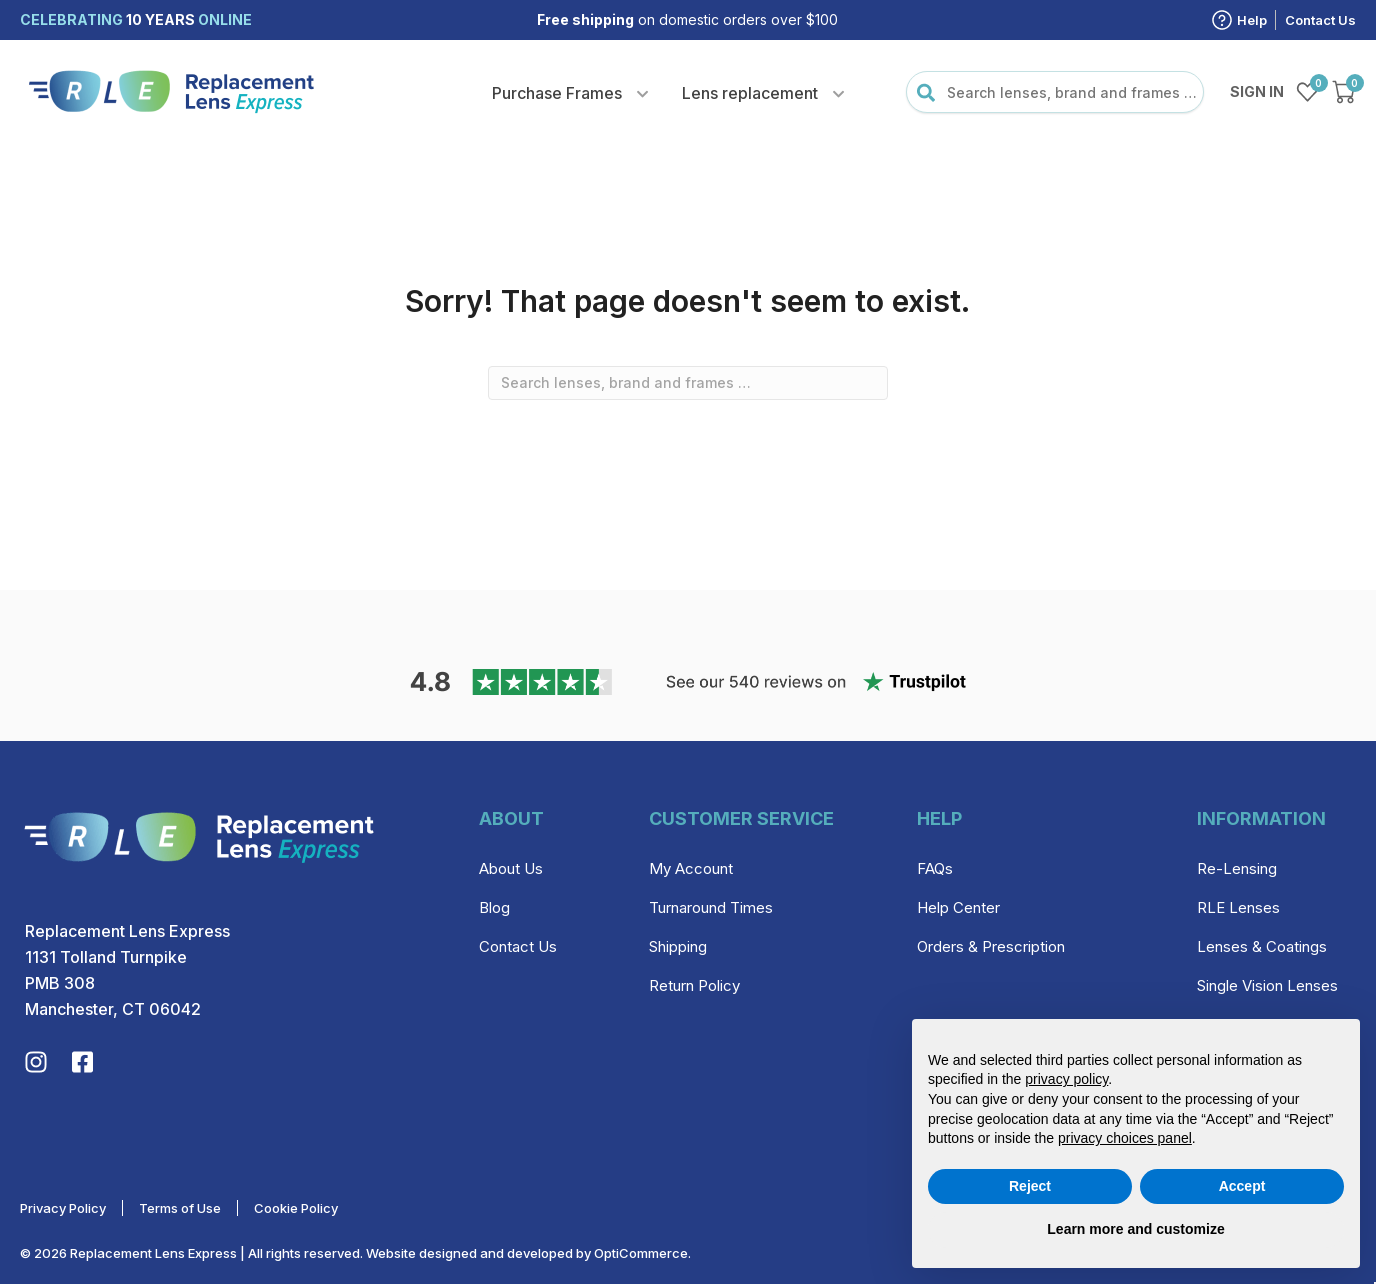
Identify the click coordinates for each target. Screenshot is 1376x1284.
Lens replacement (750, 93)
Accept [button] (1242, 1186)
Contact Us (1320, 20)
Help (1252, 20)
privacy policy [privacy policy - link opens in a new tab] (1066, 1079)
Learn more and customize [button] (1135, 1229)
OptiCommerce (641, 1253)
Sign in (1257, 91)
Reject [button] (1030, 1186)
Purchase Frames (557, 93)
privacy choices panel (1125, 1138)
